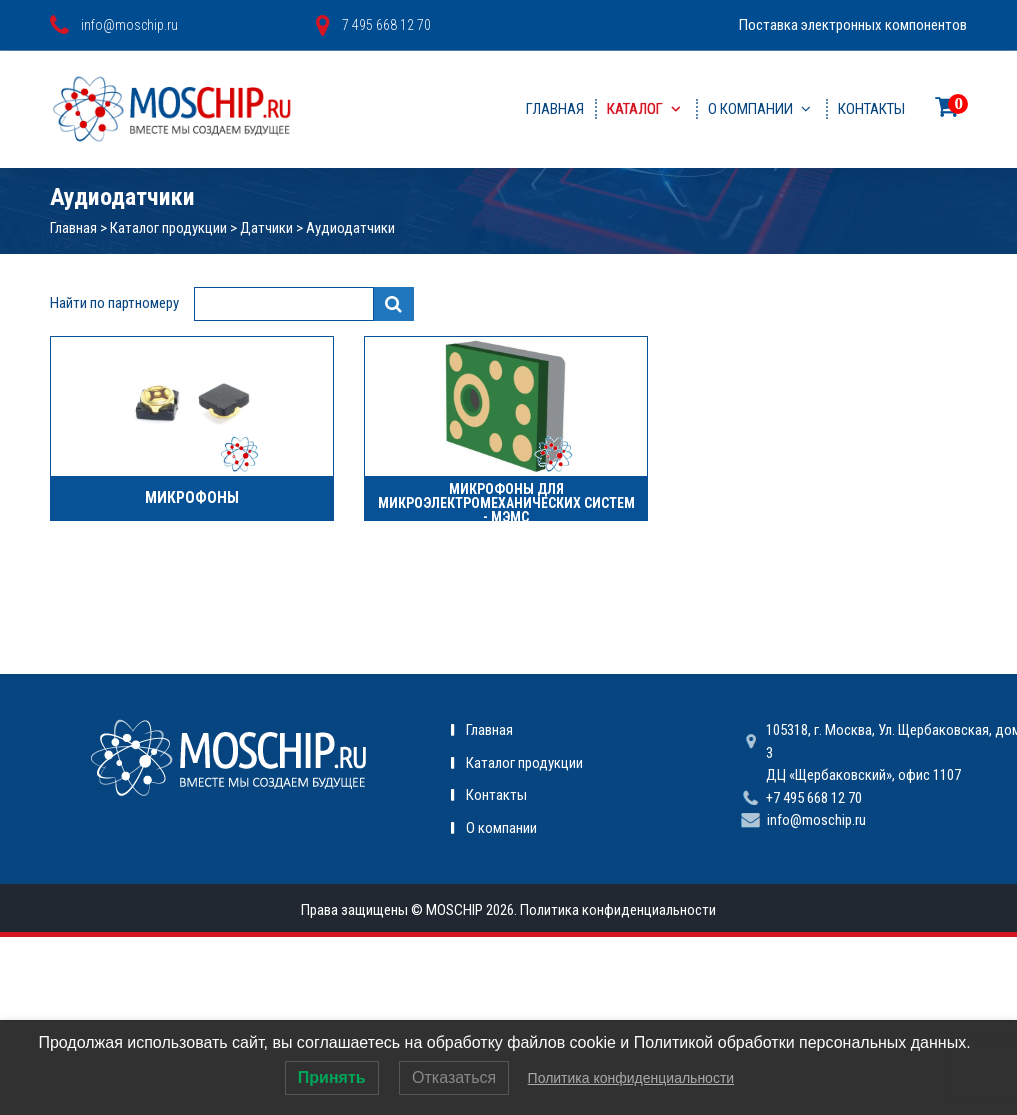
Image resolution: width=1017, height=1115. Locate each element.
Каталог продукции (168, 228)
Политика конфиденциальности (618, 910)
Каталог (635, 109)
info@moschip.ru (816, 820)
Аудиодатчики (350, 228)
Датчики (266, 228)
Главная (555, 109)
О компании (750, 109)
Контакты (871, 109)
